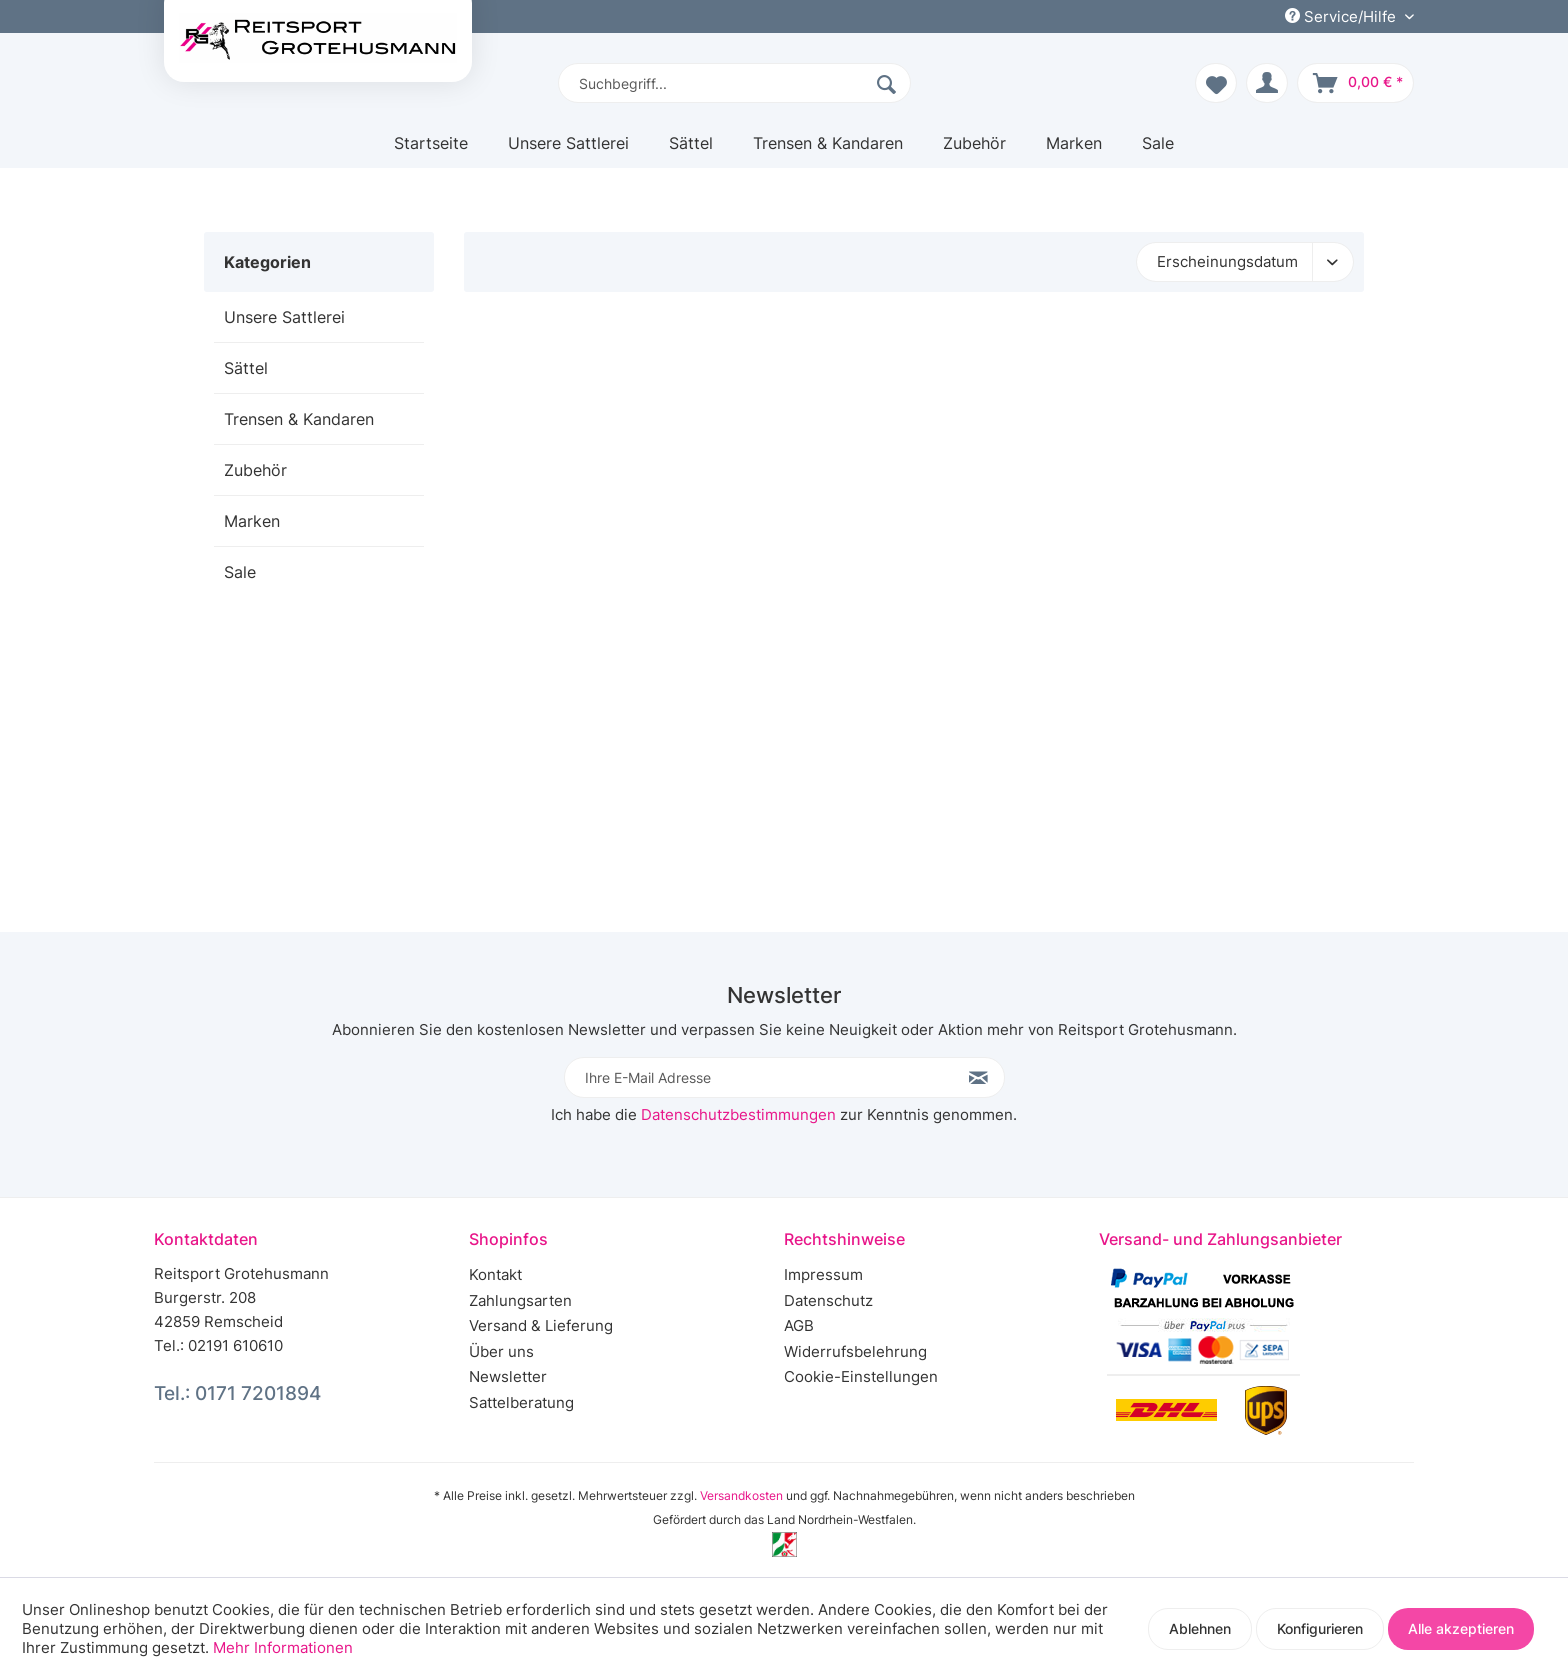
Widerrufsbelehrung (855, 1351)
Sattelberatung (521, 1402)
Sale (240, 572)
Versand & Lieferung (541, 1325)
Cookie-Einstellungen (861, 1376)
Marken (252, 521)
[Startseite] (431, 150)
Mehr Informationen (283, 1647)
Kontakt (495, 1274)
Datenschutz (828, 1300)
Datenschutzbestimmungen (738, 1114)
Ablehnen (1200, 1628)
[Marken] (1074, 150)
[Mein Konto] (1267, 83)
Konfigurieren (1320, 1628)
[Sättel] (691, 150)
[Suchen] (889, 83)
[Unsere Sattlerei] (568, 150)
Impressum (823, 1274)
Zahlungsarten (520, 1300)
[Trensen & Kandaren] (828, 150)
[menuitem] (734, 83)
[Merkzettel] (1216, 83)
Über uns (501, 1351)
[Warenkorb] (1355, 83)
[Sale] (1158, 150)
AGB (799, 1325)
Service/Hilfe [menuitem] (1342, 16)
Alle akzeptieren (1461, 1628)
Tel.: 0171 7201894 (237, 1393)
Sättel (246, 368)
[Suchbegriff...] (734, 83)
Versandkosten (741, 1495)
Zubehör (255, 470)
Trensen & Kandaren (299, 419)
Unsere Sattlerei (284, 317)
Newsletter (508, 1376)
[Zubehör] (974, 150)
